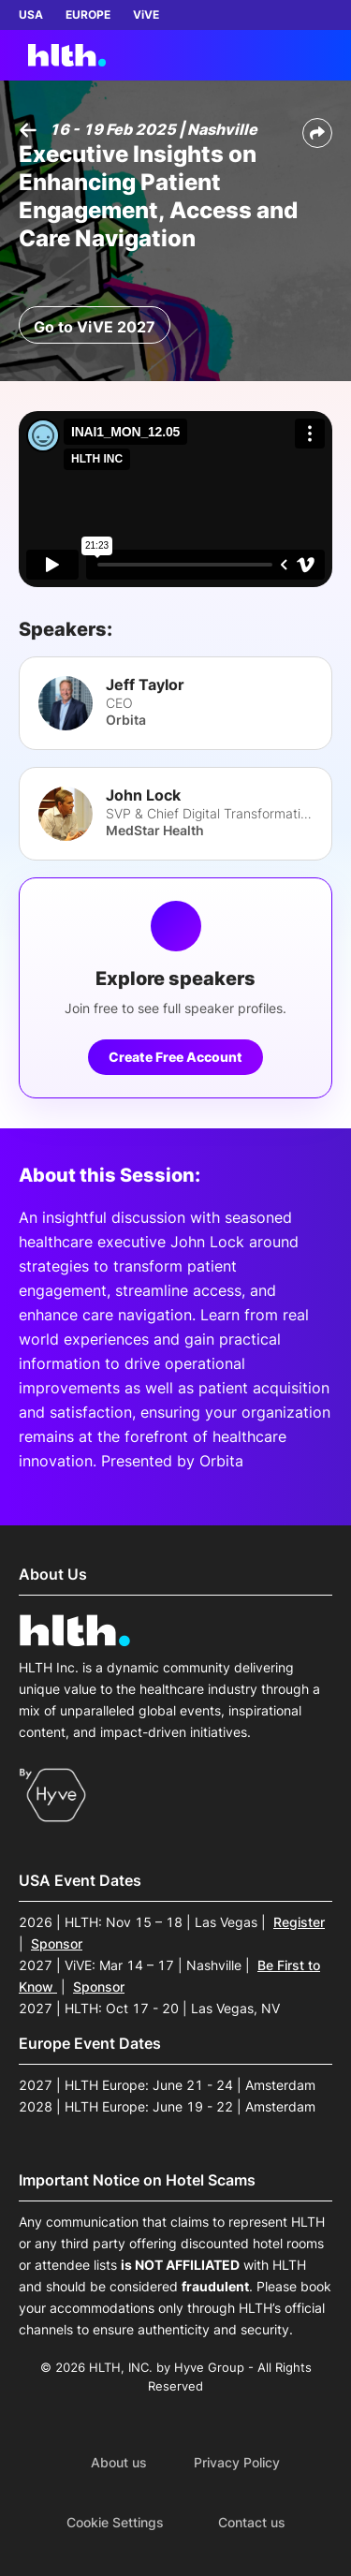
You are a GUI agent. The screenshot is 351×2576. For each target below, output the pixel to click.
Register (299, 1922)
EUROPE (88, 14)
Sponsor (56, 1943)
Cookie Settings (115, 2522)
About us (119, 2462)
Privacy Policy (237, 2462)
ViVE (146, 14)
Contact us (251, 2522)
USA (31, 14)
